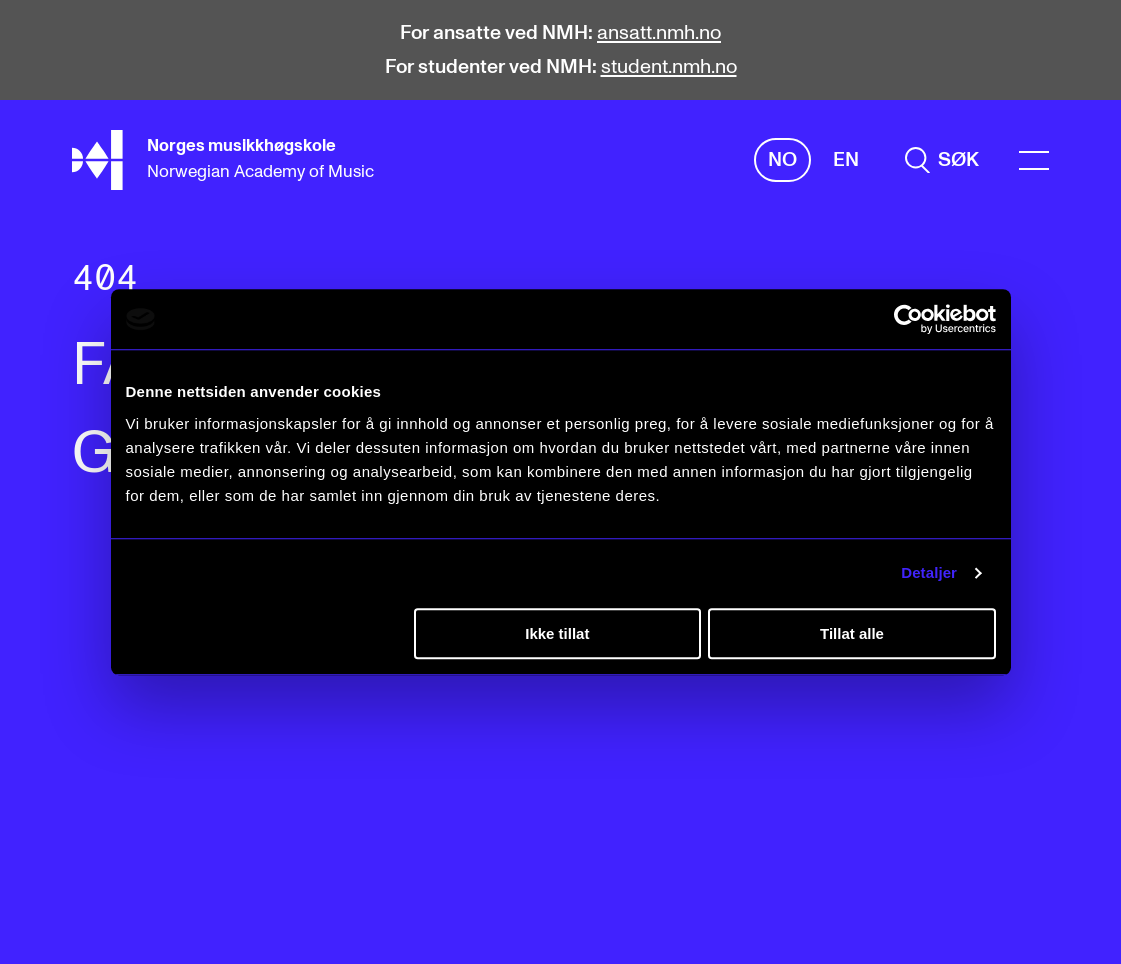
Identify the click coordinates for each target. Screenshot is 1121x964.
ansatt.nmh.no (659, 33)
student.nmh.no (669, 67)
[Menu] (1034, 160)
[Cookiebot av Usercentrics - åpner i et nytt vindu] (908, 319)
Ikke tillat (557, 633)
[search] (942, 160)
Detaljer (929, 572)
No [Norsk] (782, 160)
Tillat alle (852, 633)
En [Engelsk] (846, 160)
